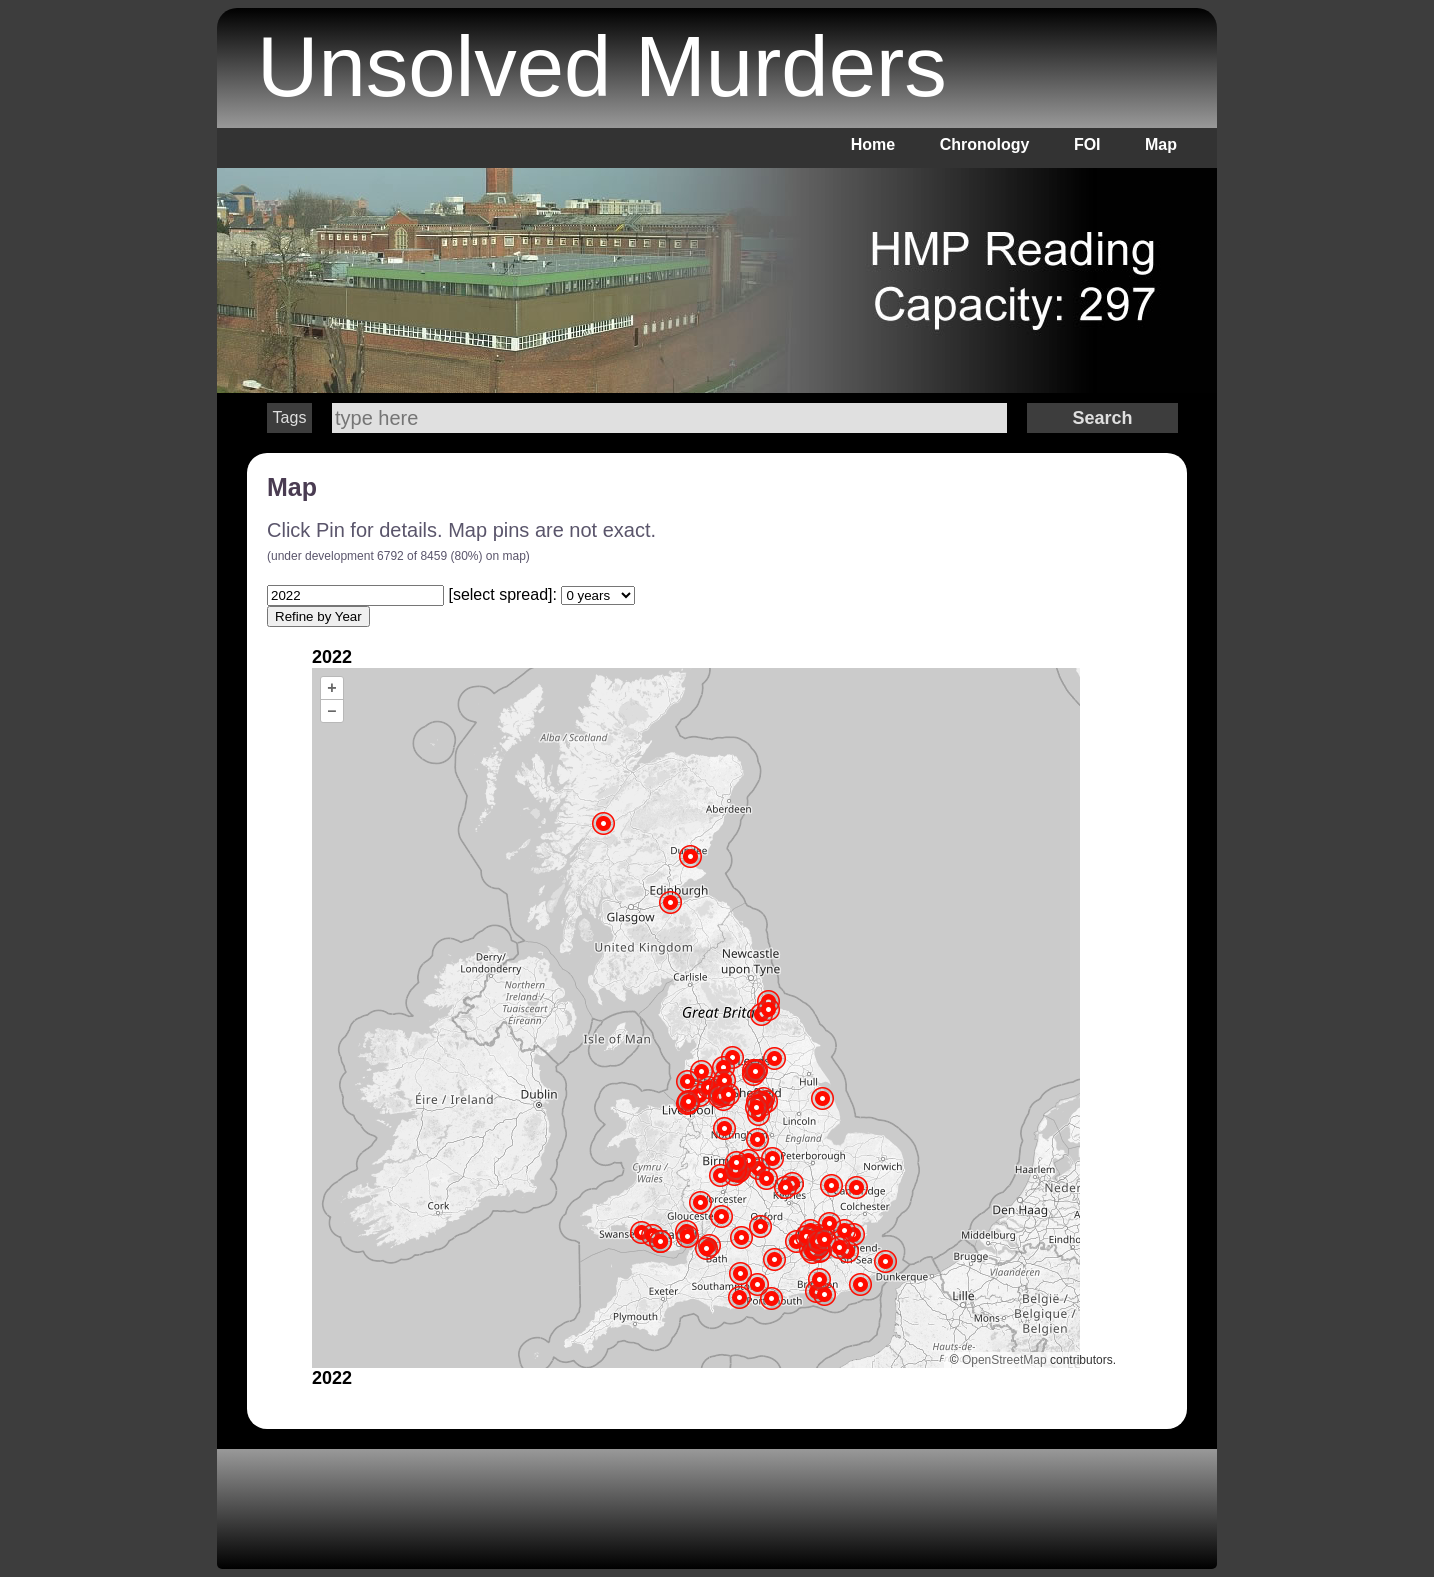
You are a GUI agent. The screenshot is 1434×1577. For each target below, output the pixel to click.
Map (1161, 144)
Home (873, 144)
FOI (1087, 144)
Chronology (985, 144)
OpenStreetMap (1004, 1360)
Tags (290, 417)
